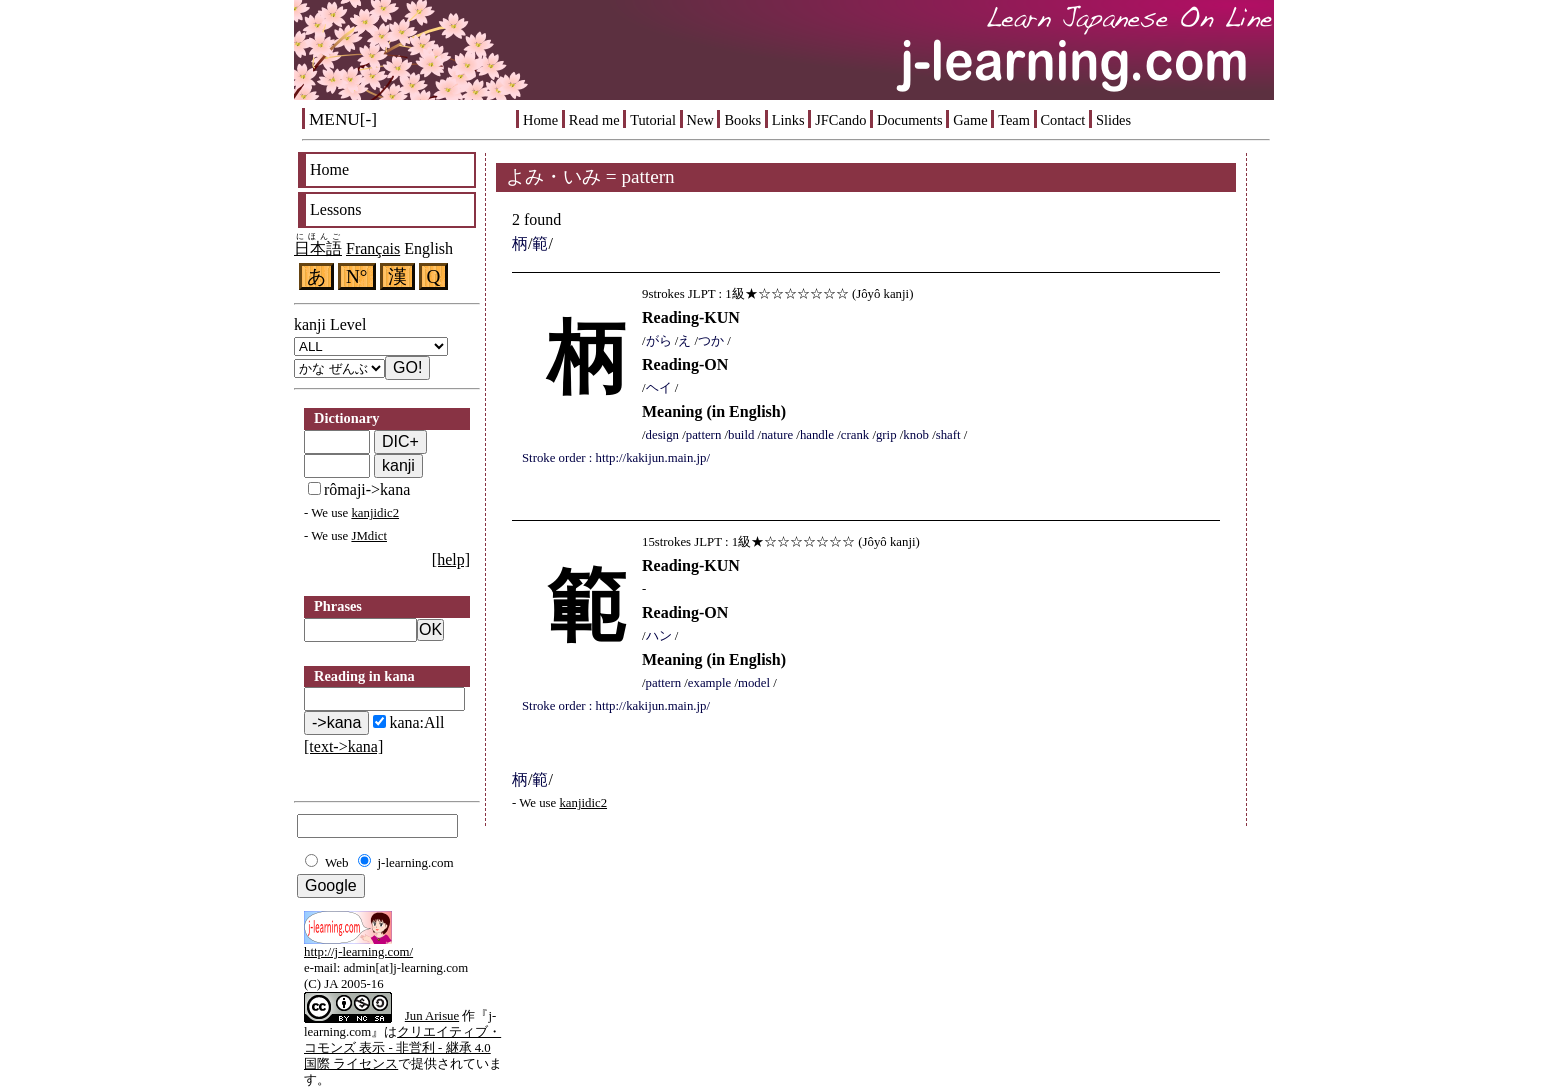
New (700, 120)
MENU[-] (343, 119)
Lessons (336, 209)
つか (711, 341)
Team (1014, 120)
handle (817, 435)
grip (886, 435)
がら (659, 341)
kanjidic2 (375, 513)
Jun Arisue (432, 1016)
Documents (910, 120)
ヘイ (659, 388)
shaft (948, 435)
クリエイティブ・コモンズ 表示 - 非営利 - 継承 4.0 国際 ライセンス (402, 1048)
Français (373, 248)
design (662, 435)
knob (916, 435)
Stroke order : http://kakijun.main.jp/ (616, 458)
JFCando (840, 120)
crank (855, 435)
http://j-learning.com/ (358, 952)
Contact (1063, 120)
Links (788, 120)
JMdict (369, 536)
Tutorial (653, 120)
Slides (1113, 120)
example (709, 683)
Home (540, 120)
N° (357, 276)
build (741, 435)
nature (777, 435)
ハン (659, 636)
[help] (451, 559)
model (754, 683)
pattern (704, 435)
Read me (594, 120)
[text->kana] (343, 746)
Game (970, 120)
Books (742, 120)
